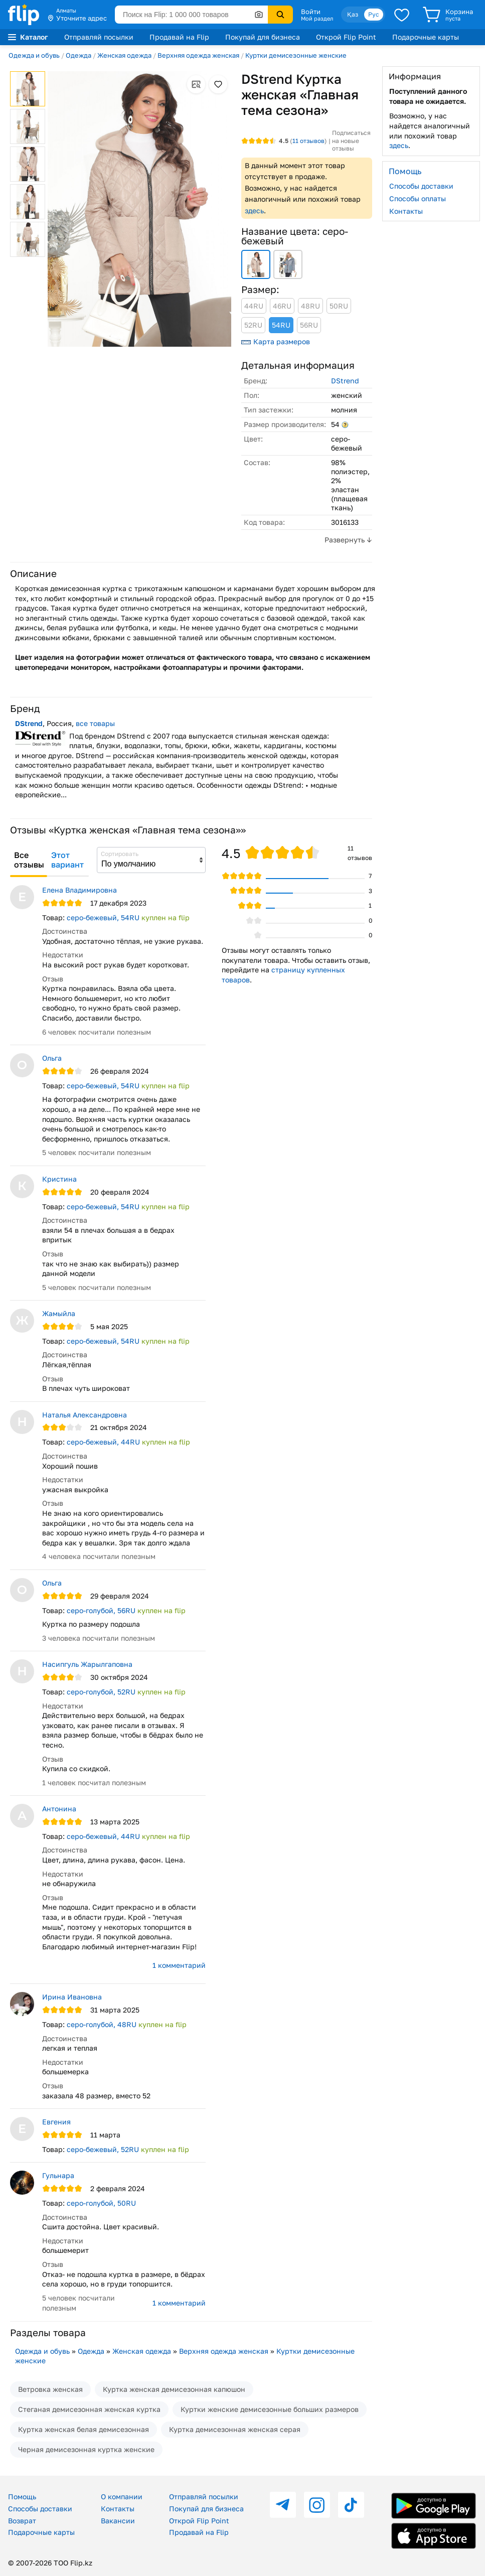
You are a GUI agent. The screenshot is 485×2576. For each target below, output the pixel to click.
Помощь (22, 2496)
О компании (121, 2496)
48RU (310, 306)
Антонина (59, 1808)
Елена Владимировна (79, 890)
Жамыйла (58, 1313)
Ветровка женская (50, 2389)
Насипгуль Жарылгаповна (87, 1664)
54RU (281, 325)
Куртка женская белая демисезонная (83, 2429)
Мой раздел (317, 19)
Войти (310, 11)
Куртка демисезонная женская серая (234, 2429)
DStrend (345, 380)
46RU (282, 306)
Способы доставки (421, 186)
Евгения (56, 2121)
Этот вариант (67, 860)
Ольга (52, 1058)
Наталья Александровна (84, 1414)
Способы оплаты (417, 198)
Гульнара (58, 2175)
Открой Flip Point (346, 37)
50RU (339, 306)
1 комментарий (179, 1965)
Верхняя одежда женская (198, 55)
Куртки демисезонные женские (296, 55)
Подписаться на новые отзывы (351, 140)
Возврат (22, 2520)
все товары (95, 723)
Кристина (59, 1179)
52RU (253, 325)
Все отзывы (29, 860)
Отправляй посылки (98, 37)
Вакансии (118, 2520)
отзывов (308, 141)
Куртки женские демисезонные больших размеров (270, 2409)
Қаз (352, 14)
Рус (373, 14)
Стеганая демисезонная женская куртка (89, 2409)
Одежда (78, 55)
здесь (254, 210)
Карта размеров (275, 341)
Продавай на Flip (179, 37)
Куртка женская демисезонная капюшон (174, 2389)
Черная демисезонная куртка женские (86, 2449)
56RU (309, 325)
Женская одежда (124, 55)
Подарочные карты (425, 37)
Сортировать (119, 853)
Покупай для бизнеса (262, 37)
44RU (253, 306)
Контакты (406, 211)
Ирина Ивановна (72, 1996)
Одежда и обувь (34, 55)
